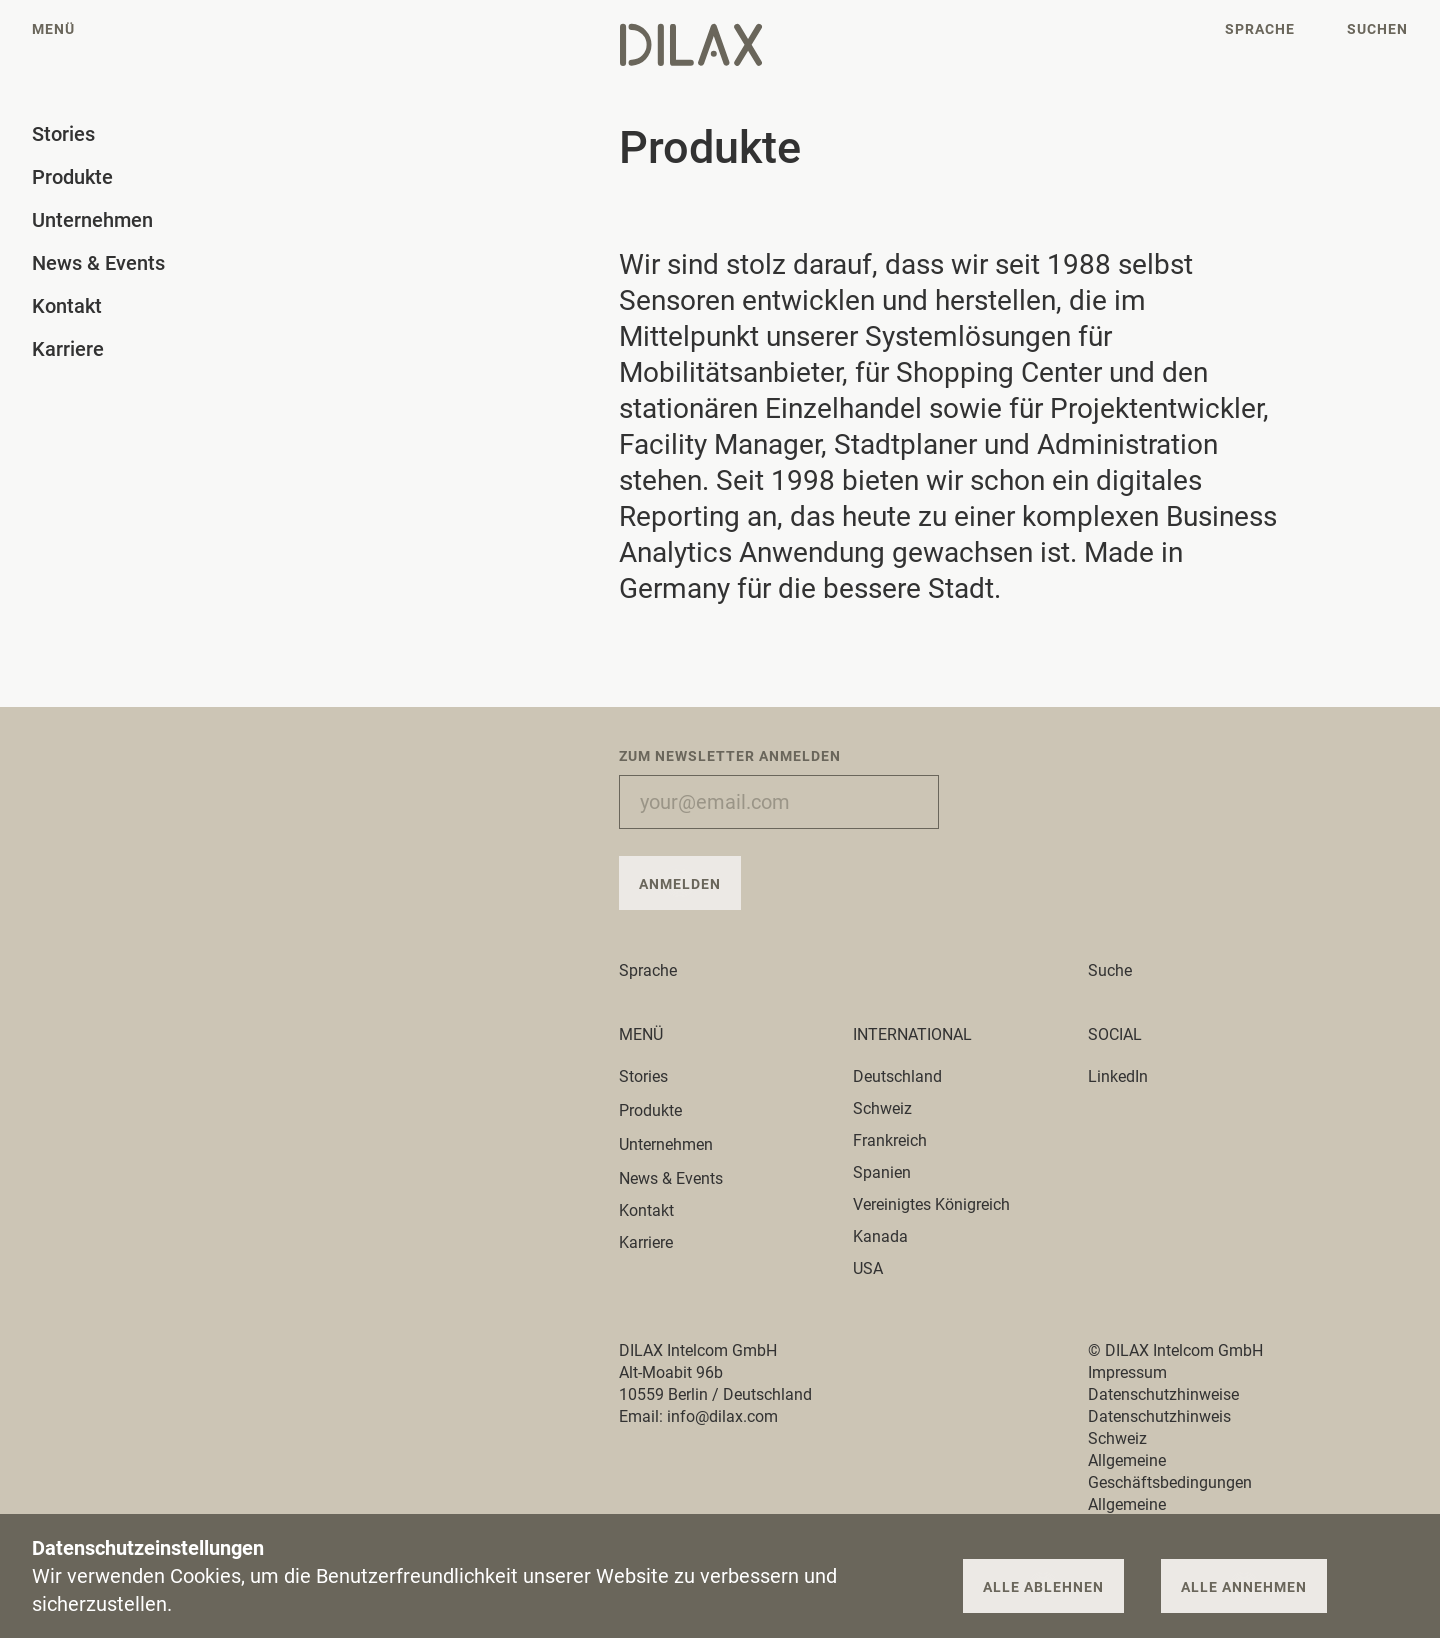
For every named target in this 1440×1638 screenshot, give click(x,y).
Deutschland (897, 1076)
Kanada (880, 1236)
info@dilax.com (722, 1416)
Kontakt (646, 1210)
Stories (655, 1076)
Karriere (646, 1242)
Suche (1110, 970)
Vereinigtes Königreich (931, 1204)
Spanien (882, 1172)
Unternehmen (677, 1144)
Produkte (662, 1110)
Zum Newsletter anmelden (730, 756)
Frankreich (890, 1140)
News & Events (671, 1178)
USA (868, 1268)
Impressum (1127, 1372)
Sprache (659, 970)
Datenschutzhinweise (1163, 1394)
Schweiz (882, 1108)
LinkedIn (1118, 1076)
